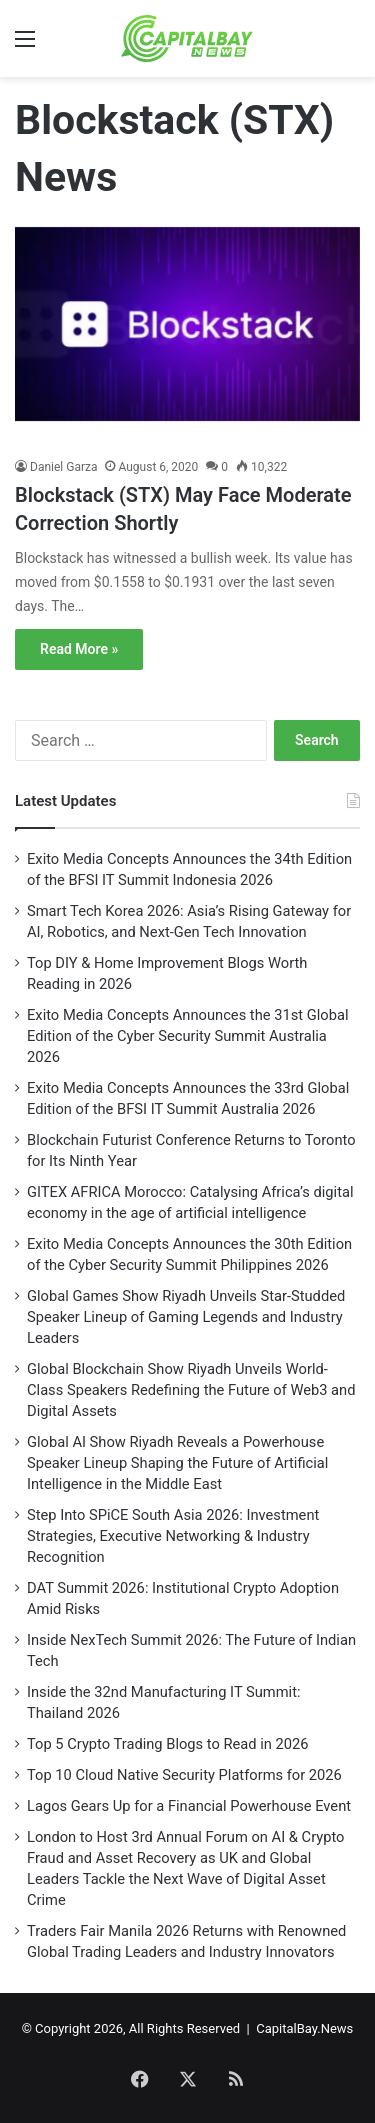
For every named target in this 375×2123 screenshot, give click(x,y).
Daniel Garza (63, 467)
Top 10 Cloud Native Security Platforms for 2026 (184, 1775)
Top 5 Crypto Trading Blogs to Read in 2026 (168, 1744)
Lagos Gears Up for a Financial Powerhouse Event (189, 1806)
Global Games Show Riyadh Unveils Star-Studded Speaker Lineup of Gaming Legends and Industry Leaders (186, 1317)
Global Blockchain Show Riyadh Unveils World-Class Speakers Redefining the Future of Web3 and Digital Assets (191, 1390)
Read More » (79, 649)
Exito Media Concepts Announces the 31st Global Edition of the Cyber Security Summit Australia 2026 (188, 1036)
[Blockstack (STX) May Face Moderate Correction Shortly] (187, 337)
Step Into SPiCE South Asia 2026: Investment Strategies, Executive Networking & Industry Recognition (173, 1536)
